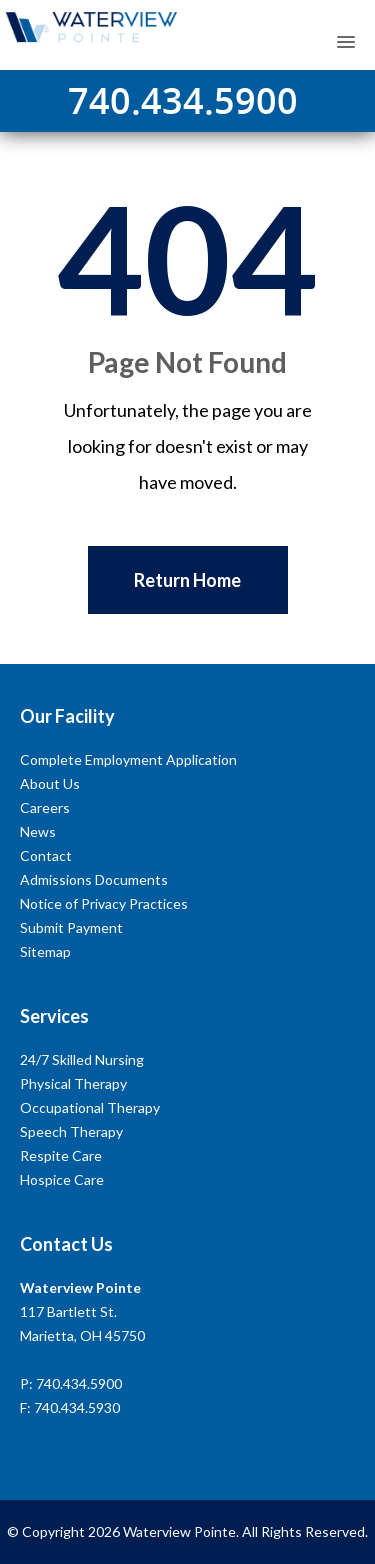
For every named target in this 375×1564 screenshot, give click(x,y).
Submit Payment (71, 927)
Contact (46, 855)
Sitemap (45, 951)
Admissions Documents (94, 879)
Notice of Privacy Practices (104, 903)
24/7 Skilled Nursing (82, 1059)
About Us (50, 783)
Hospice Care (62, 1179)
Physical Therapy (73, 1083)
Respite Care (61, 1155)
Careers (45, 807)
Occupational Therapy (90, 1107)
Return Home (187, 580)
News (38, 831)
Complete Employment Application (128, 759)
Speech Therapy (71, 1131)
